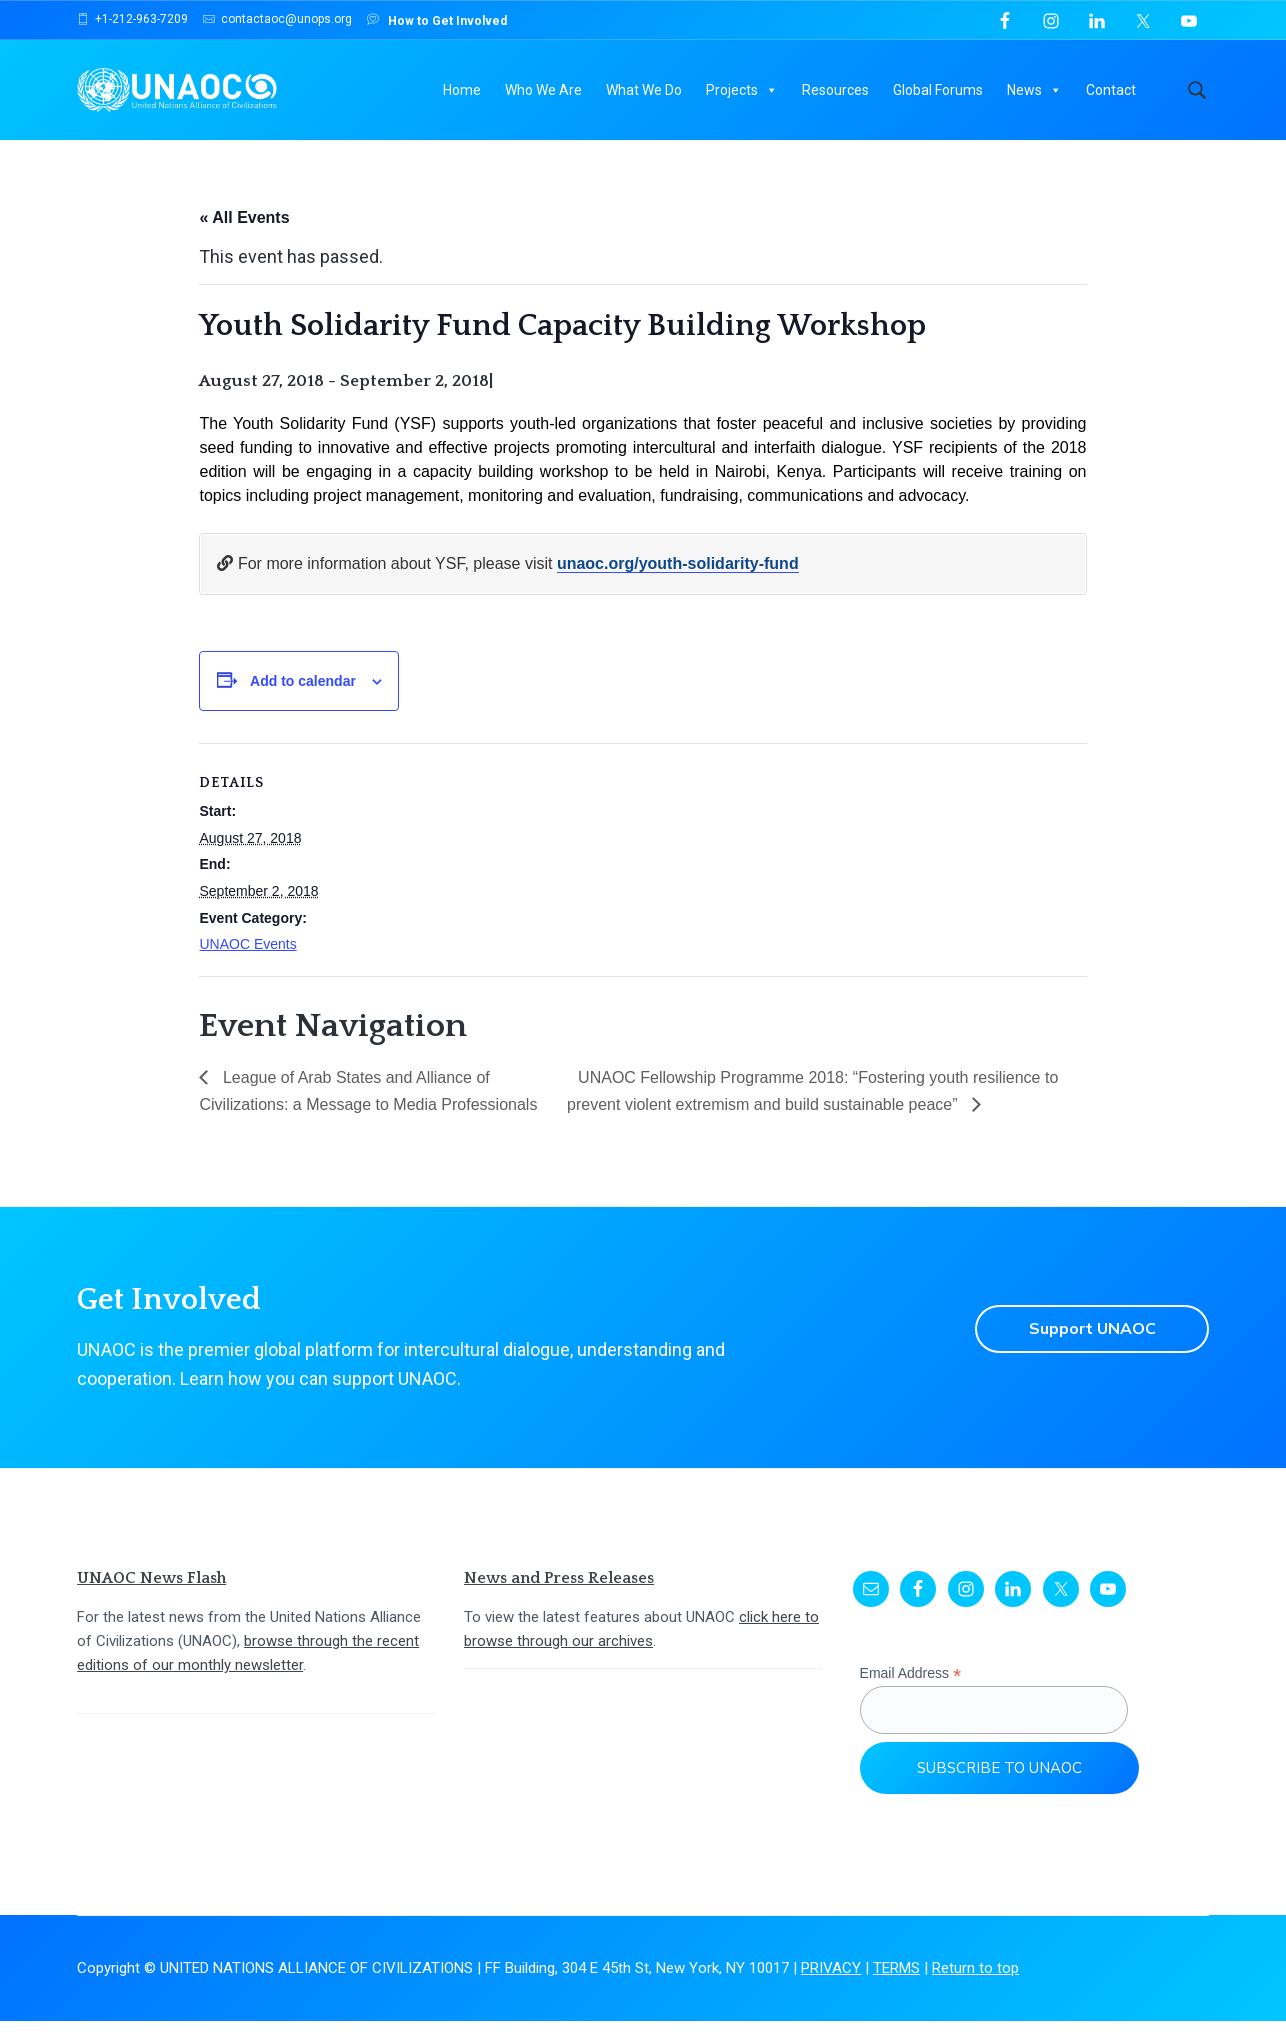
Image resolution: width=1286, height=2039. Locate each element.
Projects (742, 90)
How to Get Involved (437, 19)
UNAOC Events (247, 963)
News (1034, 90)
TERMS (896, 1987)
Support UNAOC (1092, 1348)
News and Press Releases (559, 1597)
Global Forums (938, 90)
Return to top (975, 1987)
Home (462, 90)
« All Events (244, 236)
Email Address (911, 1692)
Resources (835, 90)
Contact (1111, 90)
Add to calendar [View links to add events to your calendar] (303, 699)
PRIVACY (831, 1987)
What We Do (644, 90)
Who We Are (543, 90)
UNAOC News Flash (151, 1597)
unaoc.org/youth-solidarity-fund (678, 582)
